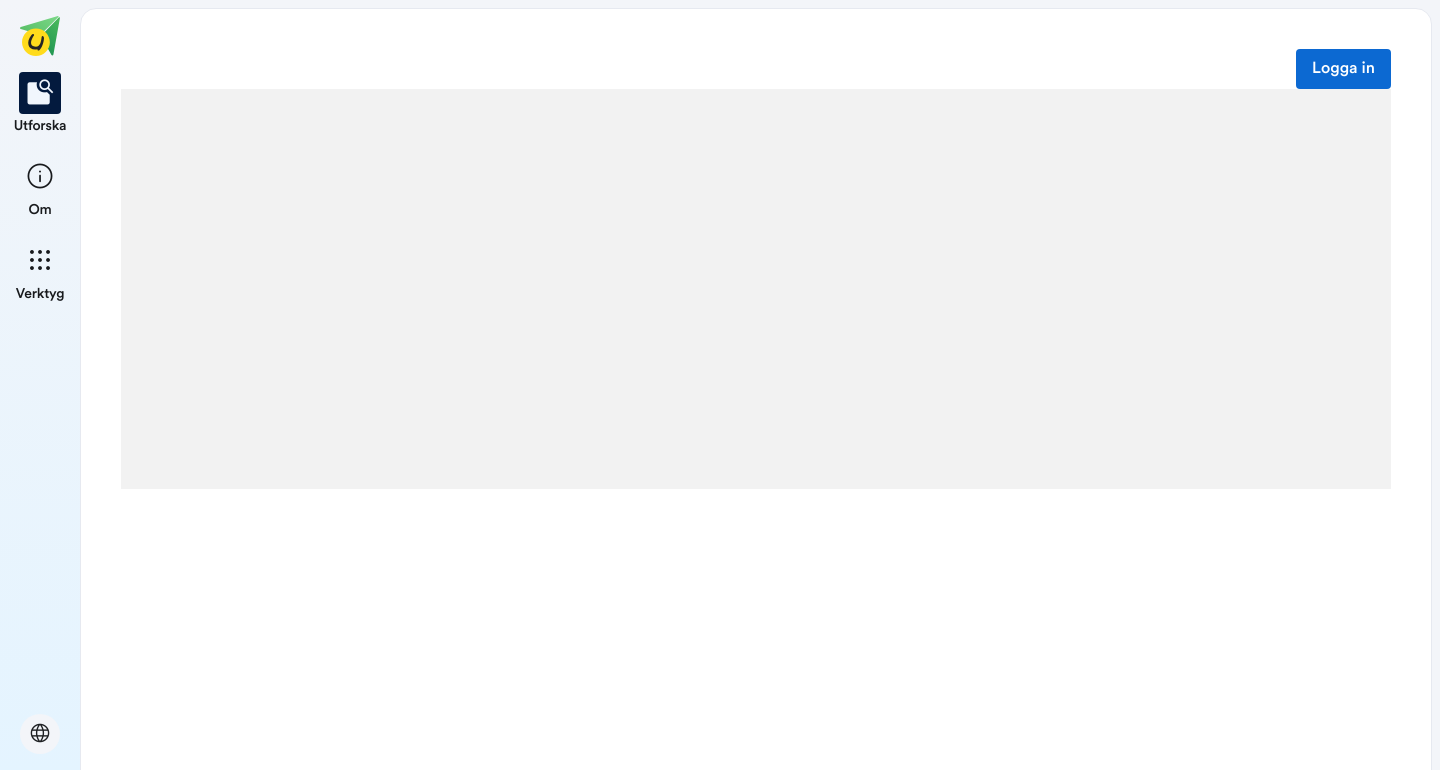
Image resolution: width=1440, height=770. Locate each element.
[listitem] (40, 104)
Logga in (1343, 69)
